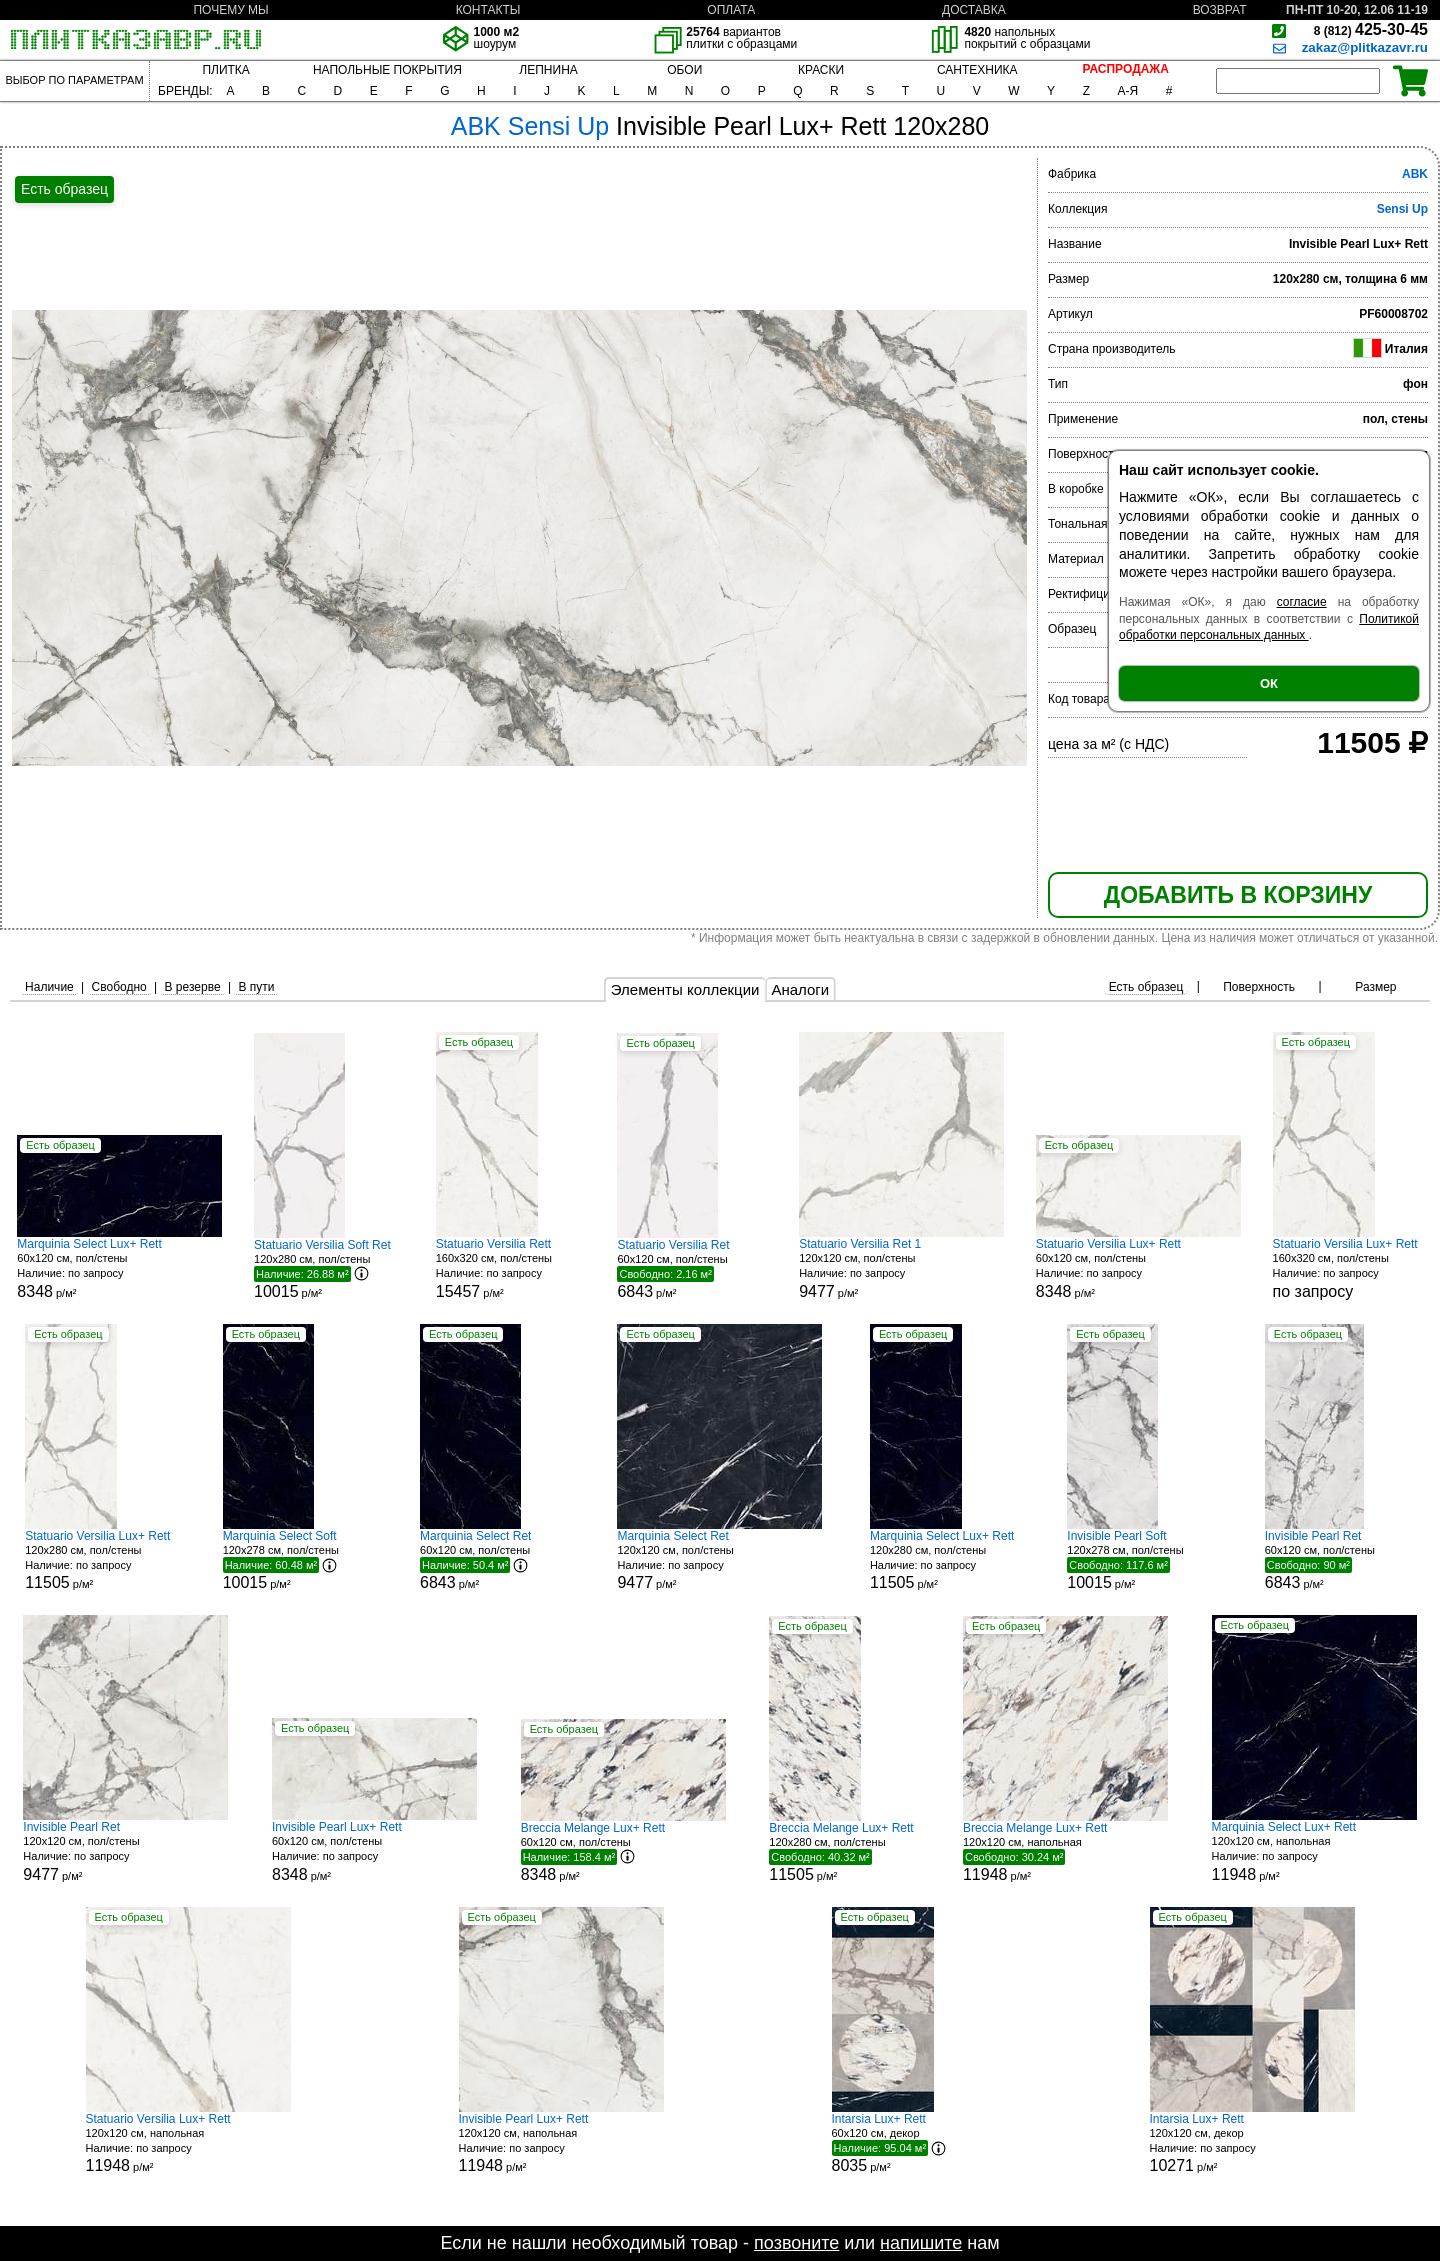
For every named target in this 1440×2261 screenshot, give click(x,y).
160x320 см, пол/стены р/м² (511, 1268)
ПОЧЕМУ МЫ (230, 10)
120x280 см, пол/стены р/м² (329, 1269)
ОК (1269, 683)
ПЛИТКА (225, 70)
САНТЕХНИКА (977, 70)
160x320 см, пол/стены (1348, 1268)
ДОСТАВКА (974, 10)
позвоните (796, 2243)
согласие (1302, 602)
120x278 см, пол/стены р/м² (298, 1560)
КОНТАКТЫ (488, 10)
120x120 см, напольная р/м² (1065, 1852)
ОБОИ (684, 70)
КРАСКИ (821, 70)
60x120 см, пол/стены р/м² (119, 1268)
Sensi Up (1402, 209)
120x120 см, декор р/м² (1252, 2143)
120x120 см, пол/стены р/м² (901, 1268)
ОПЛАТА (731, 10)
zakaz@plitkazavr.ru (1365, 47)
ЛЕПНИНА (548, 70)
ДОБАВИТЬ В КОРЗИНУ (1238, 895)
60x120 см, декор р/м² (907, 2143)
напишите (921, 2243)
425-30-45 (1371, 29)
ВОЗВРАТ (1220, 10)
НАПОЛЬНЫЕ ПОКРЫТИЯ (387, 70)
